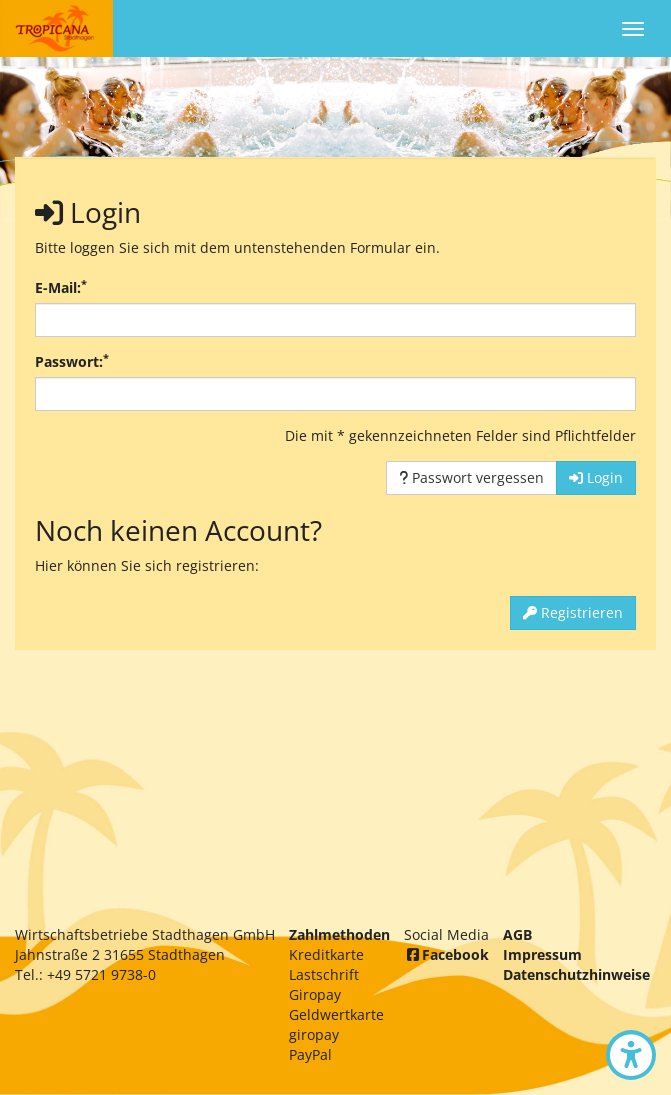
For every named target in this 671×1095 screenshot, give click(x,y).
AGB (517, 934)
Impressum (542, 954)
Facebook (446, 954)
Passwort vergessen (471, 477)
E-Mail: (61, 287)
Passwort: (72, 361)
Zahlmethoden (339, 934)
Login (596, 477)
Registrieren (573, 612)
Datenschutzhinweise (576, 974)
